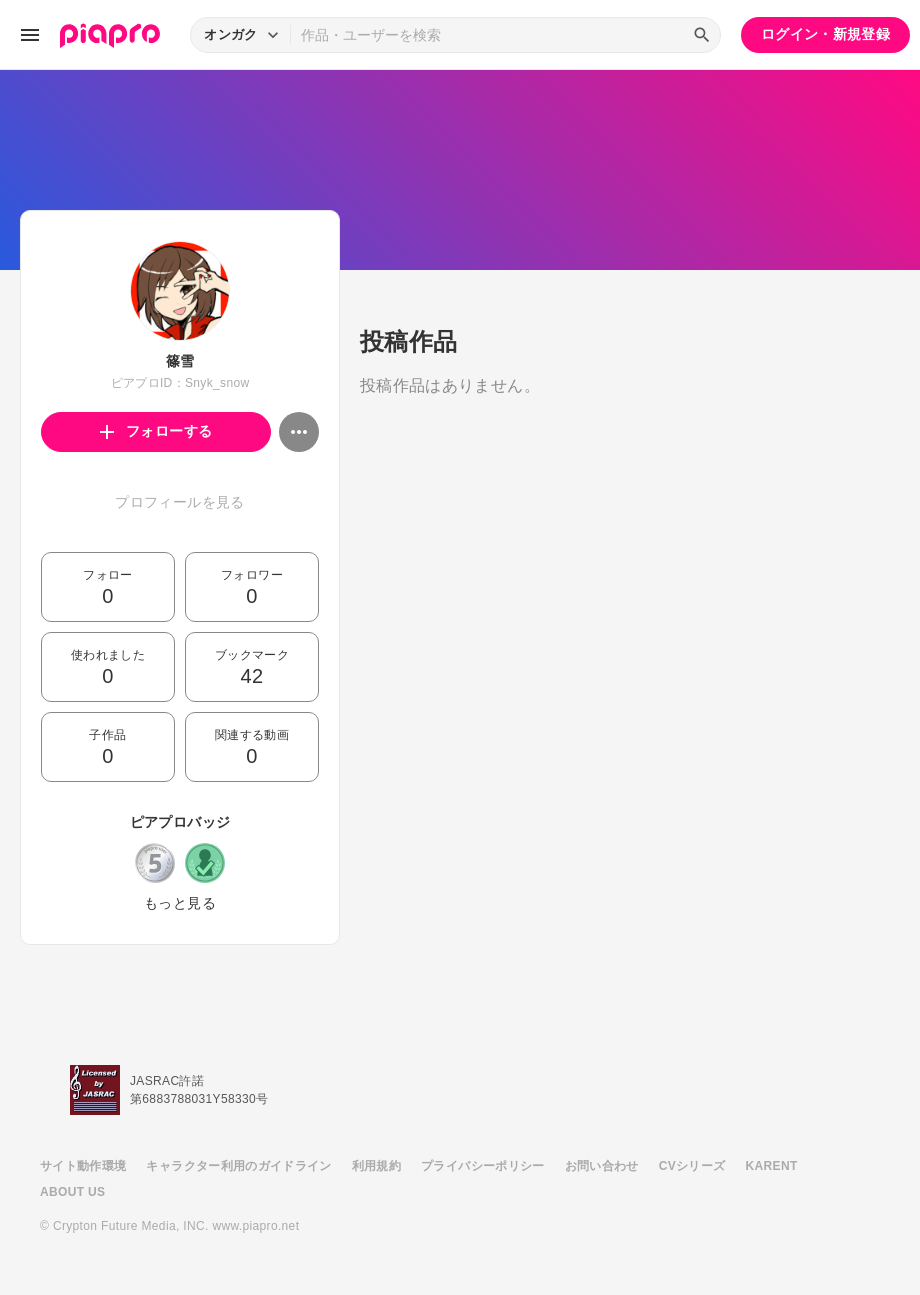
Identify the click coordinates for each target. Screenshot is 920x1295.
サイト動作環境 (83, 1166)
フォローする (156, 431)
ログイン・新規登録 (825, 34)
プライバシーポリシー (483, 1166)
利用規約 (376, 1166)
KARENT (772, 1166)
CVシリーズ (692, 1166)
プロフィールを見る (179, 502)
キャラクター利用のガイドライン (238, 1166)
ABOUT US (72, 1192)
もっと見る (180, 903)
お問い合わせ (602, 1166)
